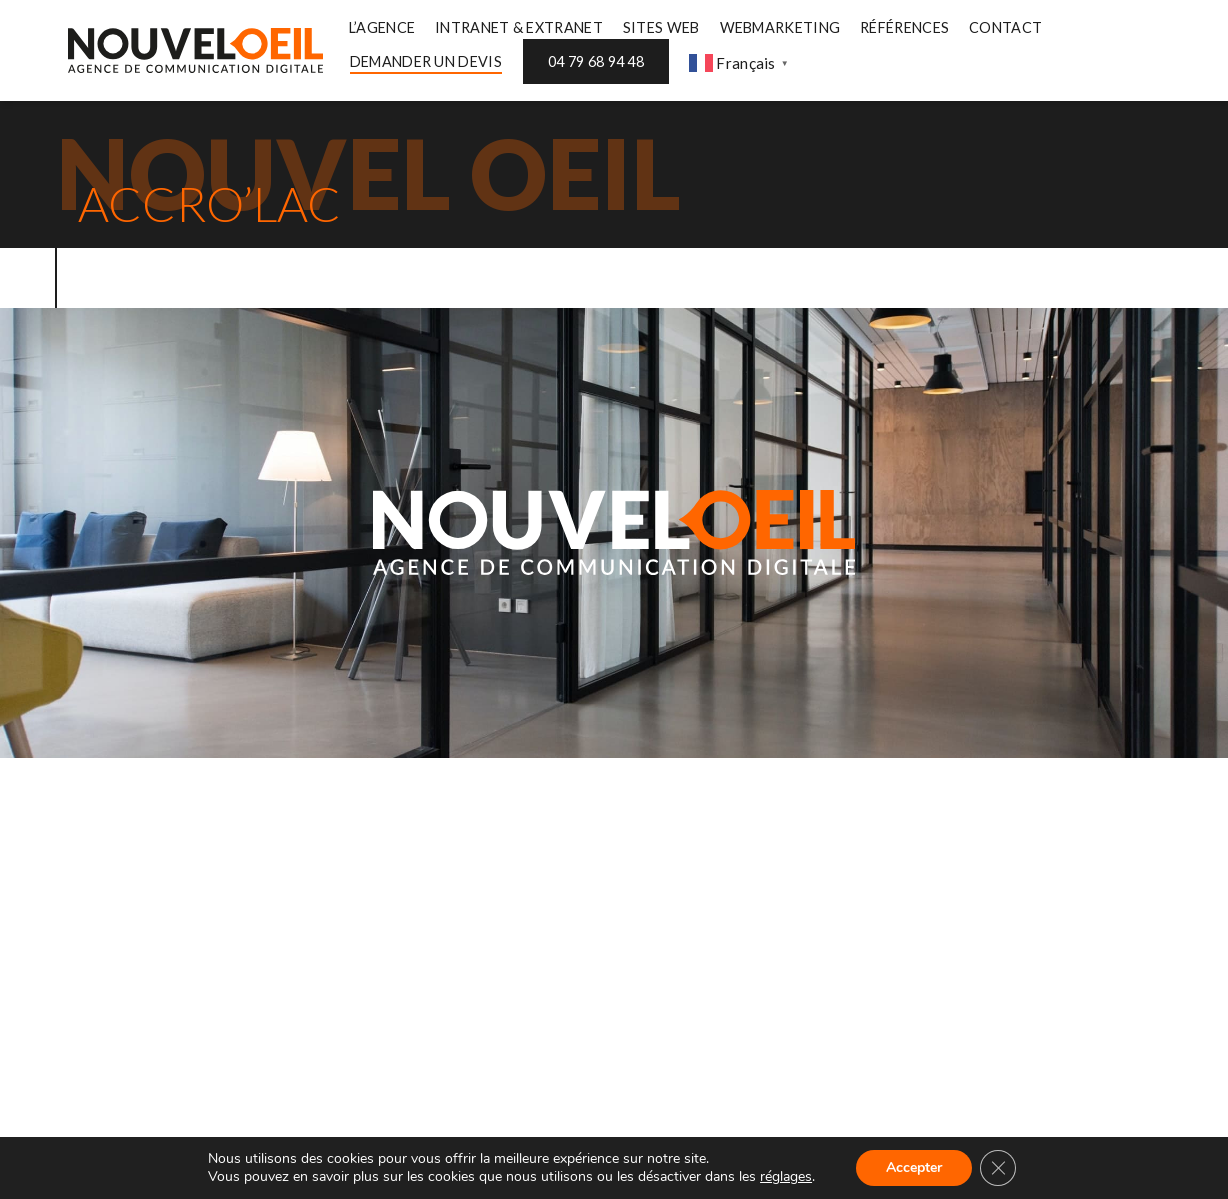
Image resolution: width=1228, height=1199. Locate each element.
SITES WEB (661, 27)
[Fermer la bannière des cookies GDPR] (998, 1168)
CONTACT (1005, 27)
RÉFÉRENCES (904, 27)
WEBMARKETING (780, 27)
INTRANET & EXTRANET (519, 27)
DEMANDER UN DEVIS (426, 61)
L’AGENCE (382, 27)
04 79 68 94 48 (596, 61)
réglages (786, 1177)
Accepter (914, 1167)
